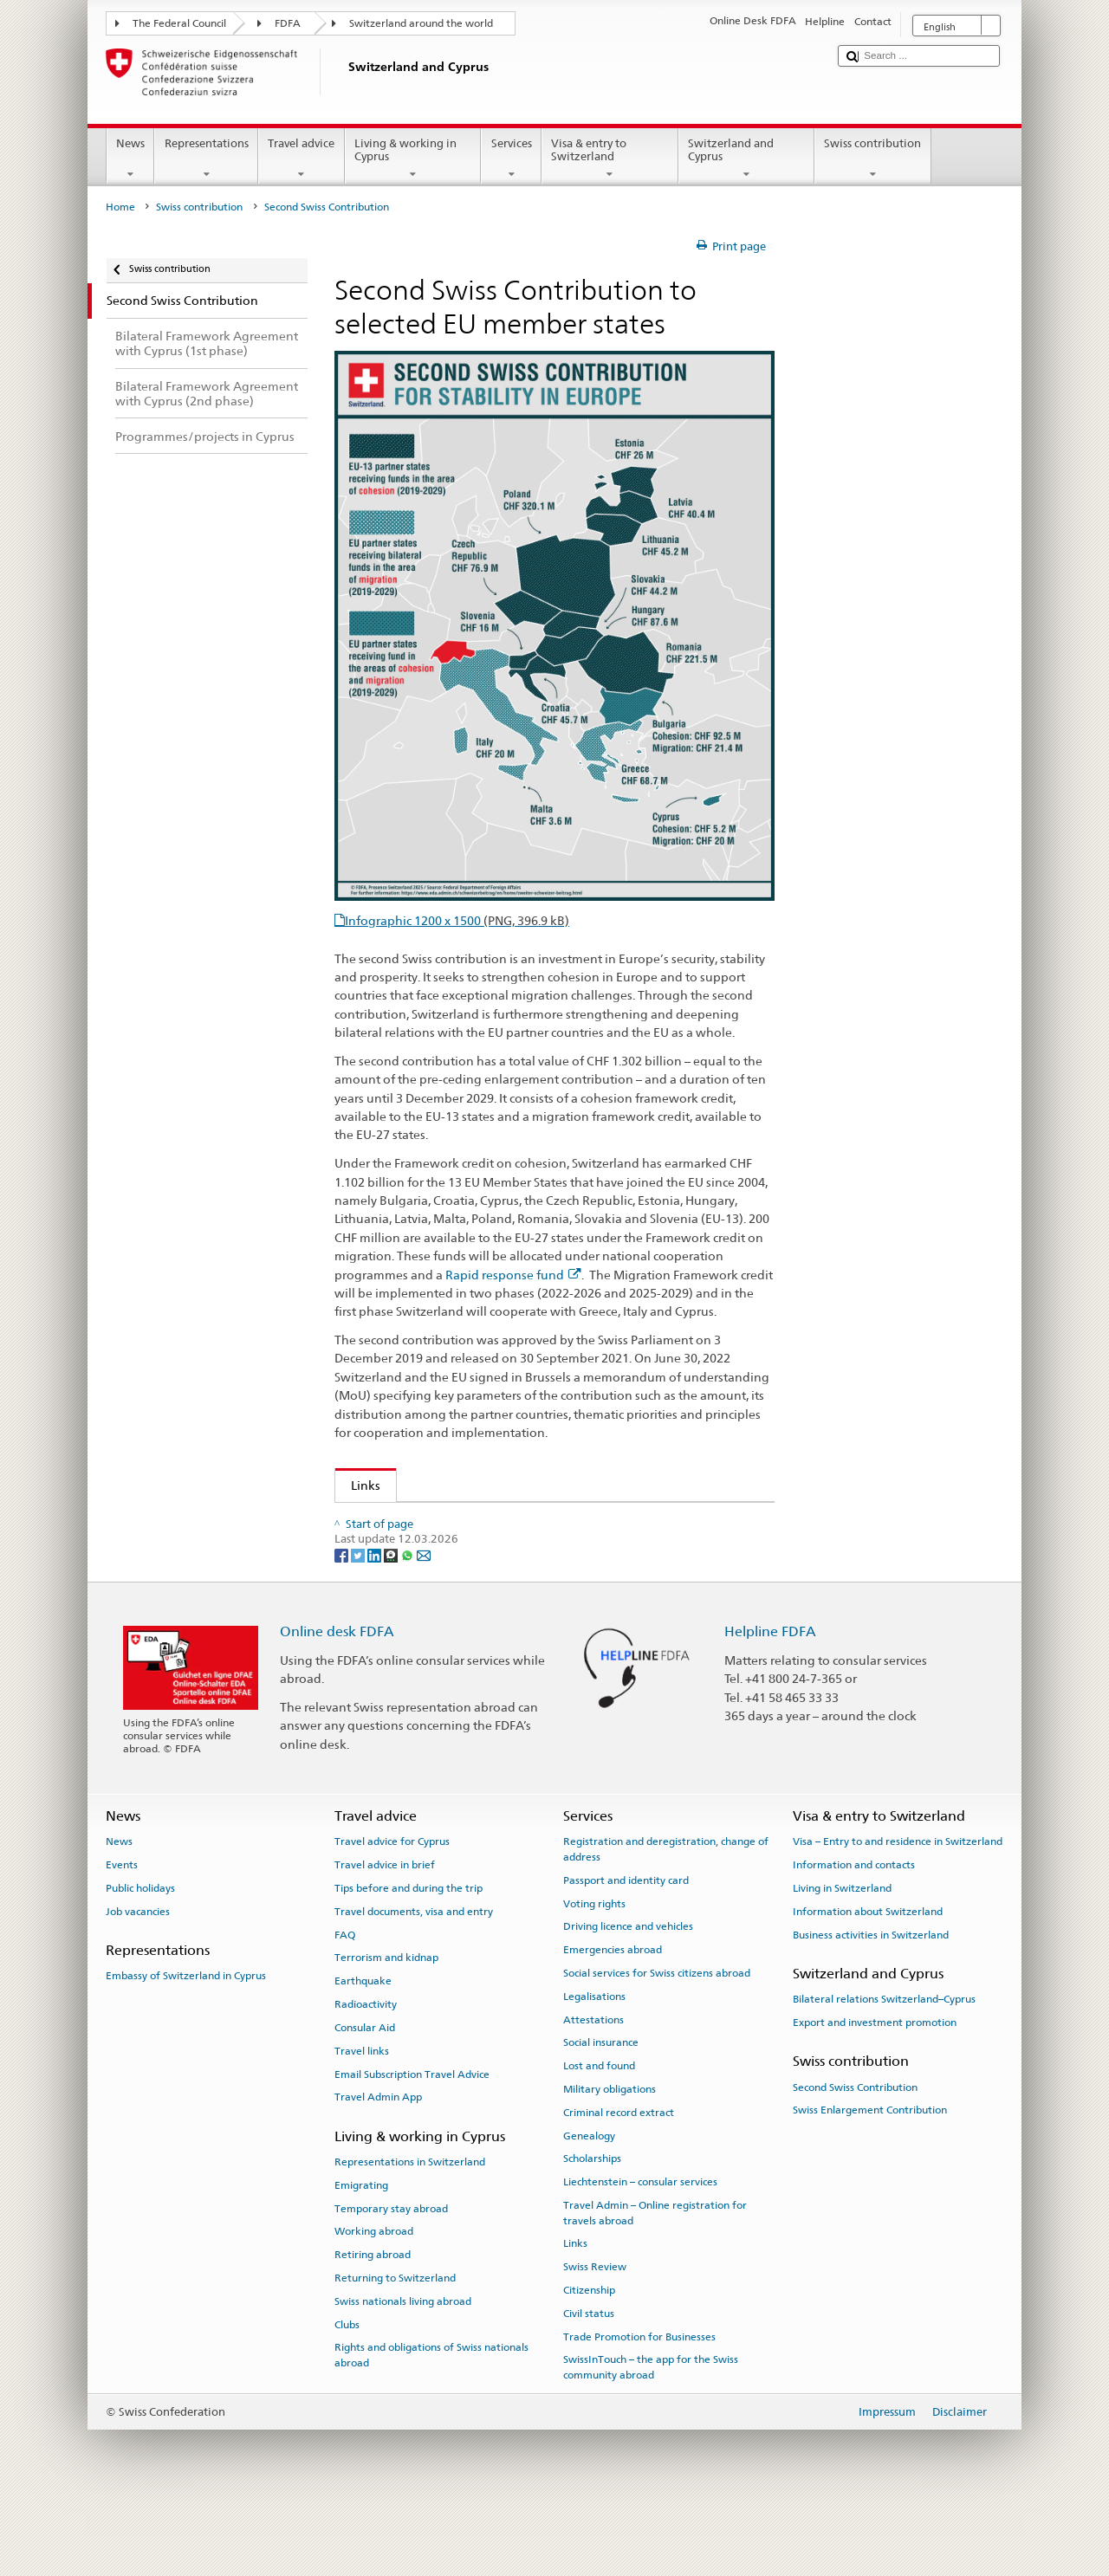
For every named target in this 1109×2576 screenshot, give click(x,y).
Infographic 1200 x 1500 (457, 920)
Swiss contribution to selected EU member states (483, 1520)
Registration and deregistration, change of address (666, 1917)
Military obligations (609, 2157)
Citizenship (589, 2358)
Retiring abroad (372, 2322)
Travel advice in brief (384, 1933)
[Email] (424, 1622)
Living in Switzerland (842, 1956)
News (130, 159)
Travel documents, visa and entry (413, 1979)
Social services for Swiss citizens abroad (656, 2041)
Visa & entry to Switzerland (610, 159)
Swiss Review (594, 2335)
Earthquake (363, 2049)
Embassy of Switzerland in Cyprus (186, 2044)
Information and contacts (854, 1933)
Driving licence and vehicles (628, 1995)
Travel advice (301, 159)
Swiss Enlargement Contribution (870, 2178)
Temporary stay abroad (391, 2276)
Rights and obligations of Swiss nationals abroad (431, 2423)
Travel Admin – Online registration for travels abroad (655, 2280)
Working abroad (373, 2300)
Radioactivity (365, 2072)
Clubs (347, 2392)
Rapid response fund (513, 1274)
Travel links (361, 2119)
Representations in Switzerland (409, 2229)
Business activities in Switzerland (871, 2003)
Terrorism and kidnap (386, 2026)
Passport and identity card (626, 1948)
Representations (206, 159)
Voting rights (594, 1971)
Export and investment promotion (875, 2090)
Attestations (593, 2087)
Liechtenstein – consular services (640, 2250)
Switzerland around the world (421, 23)
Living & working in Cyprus (413, 159)
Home (120, 207)
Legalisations (594, 2064)
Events (122, 1933)
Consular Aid (364, 2095)
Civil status (588, 2381)
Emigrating (361, 2253)
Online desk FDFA (337, 1699)
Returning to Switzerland (395, 2346)
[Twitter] (359, 1622)
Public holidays (140, 1956)
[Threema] (392, 1622)
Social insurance (601, 2111)
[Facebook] (342, 1622)
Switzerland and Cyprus (746, 159)
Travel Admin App (378, 2165)
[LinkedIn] (375, 1622)
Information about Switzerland (868, 1979)
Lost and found (599, 2134)
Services (511, 159)
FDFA (288, 23)
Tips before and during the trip (408, 1956)
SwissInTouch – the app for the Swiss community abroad (650, 2435)
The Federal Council (179, 23)
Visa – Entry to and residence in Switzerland (897, 1910)
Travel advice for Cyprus (392, 1910)
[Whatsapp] (408, 1622)
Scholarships (592, 2227)
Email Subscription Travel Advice (412, 2142)
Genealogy (589, 2203)
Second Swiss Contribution (855, 2155)
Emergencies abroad (612, 2017)
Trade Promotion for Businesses (639, 2404)
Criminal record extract (618, 2180)
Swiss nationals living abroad (402, 2369)
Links (357, 1485)
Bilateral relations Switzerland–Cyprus (884, 2067)
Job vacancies (138, 1979)
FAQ (344, 2003)
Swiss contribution (873, 159)
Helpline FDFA (770, 1699)
